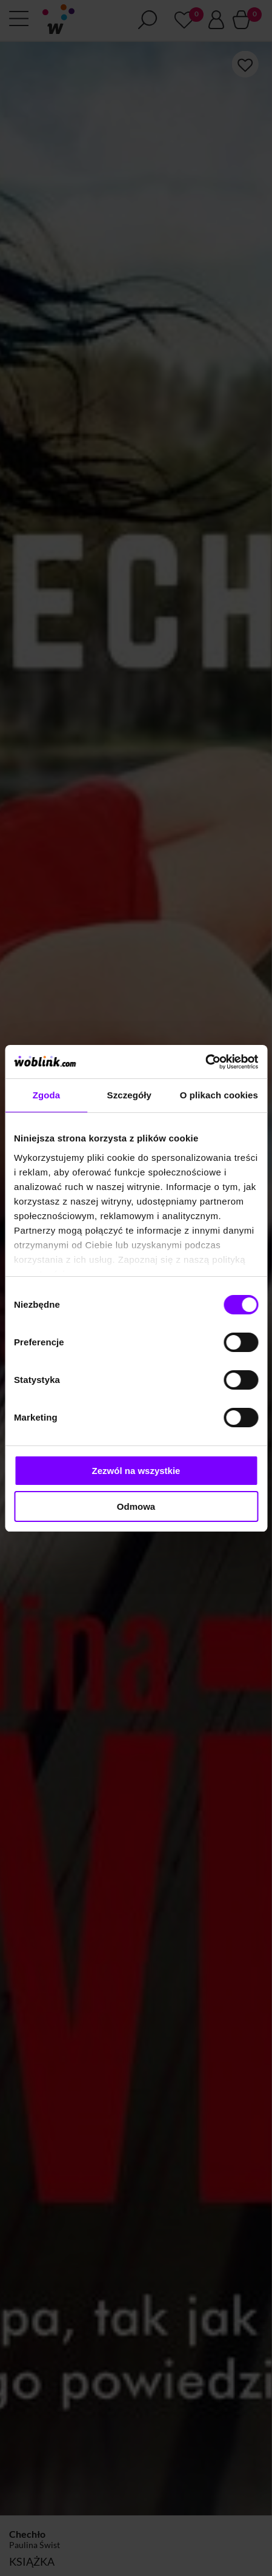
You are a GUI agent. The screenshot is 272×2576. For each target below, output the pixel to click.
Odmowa (136, 1506)
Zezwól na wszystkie (136, 1470)
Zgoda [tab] (47, 1095)
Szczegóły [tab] (129, 1095)
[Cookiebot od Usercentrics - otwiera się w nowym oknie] (205, 1062)
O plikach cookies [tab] (219, 1095)
